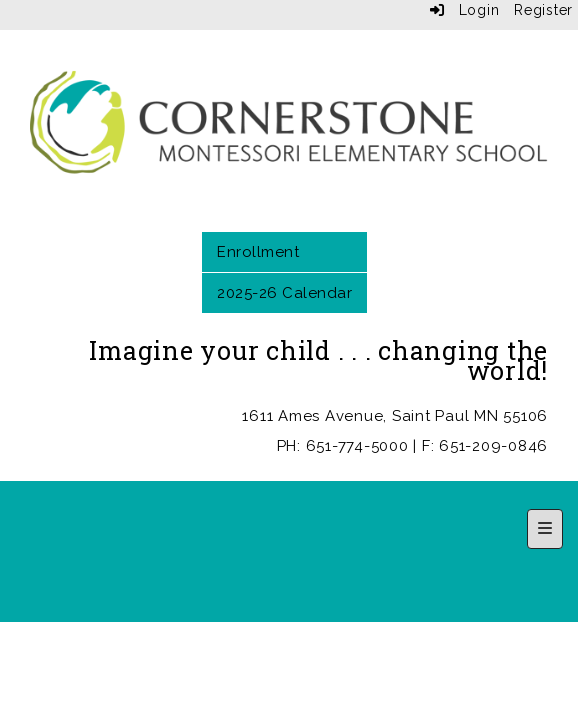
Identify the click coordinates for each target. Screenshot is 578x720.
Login (465, 10)
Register (543, 10)
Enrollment (258, 252)
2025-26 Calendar (284, 293)
